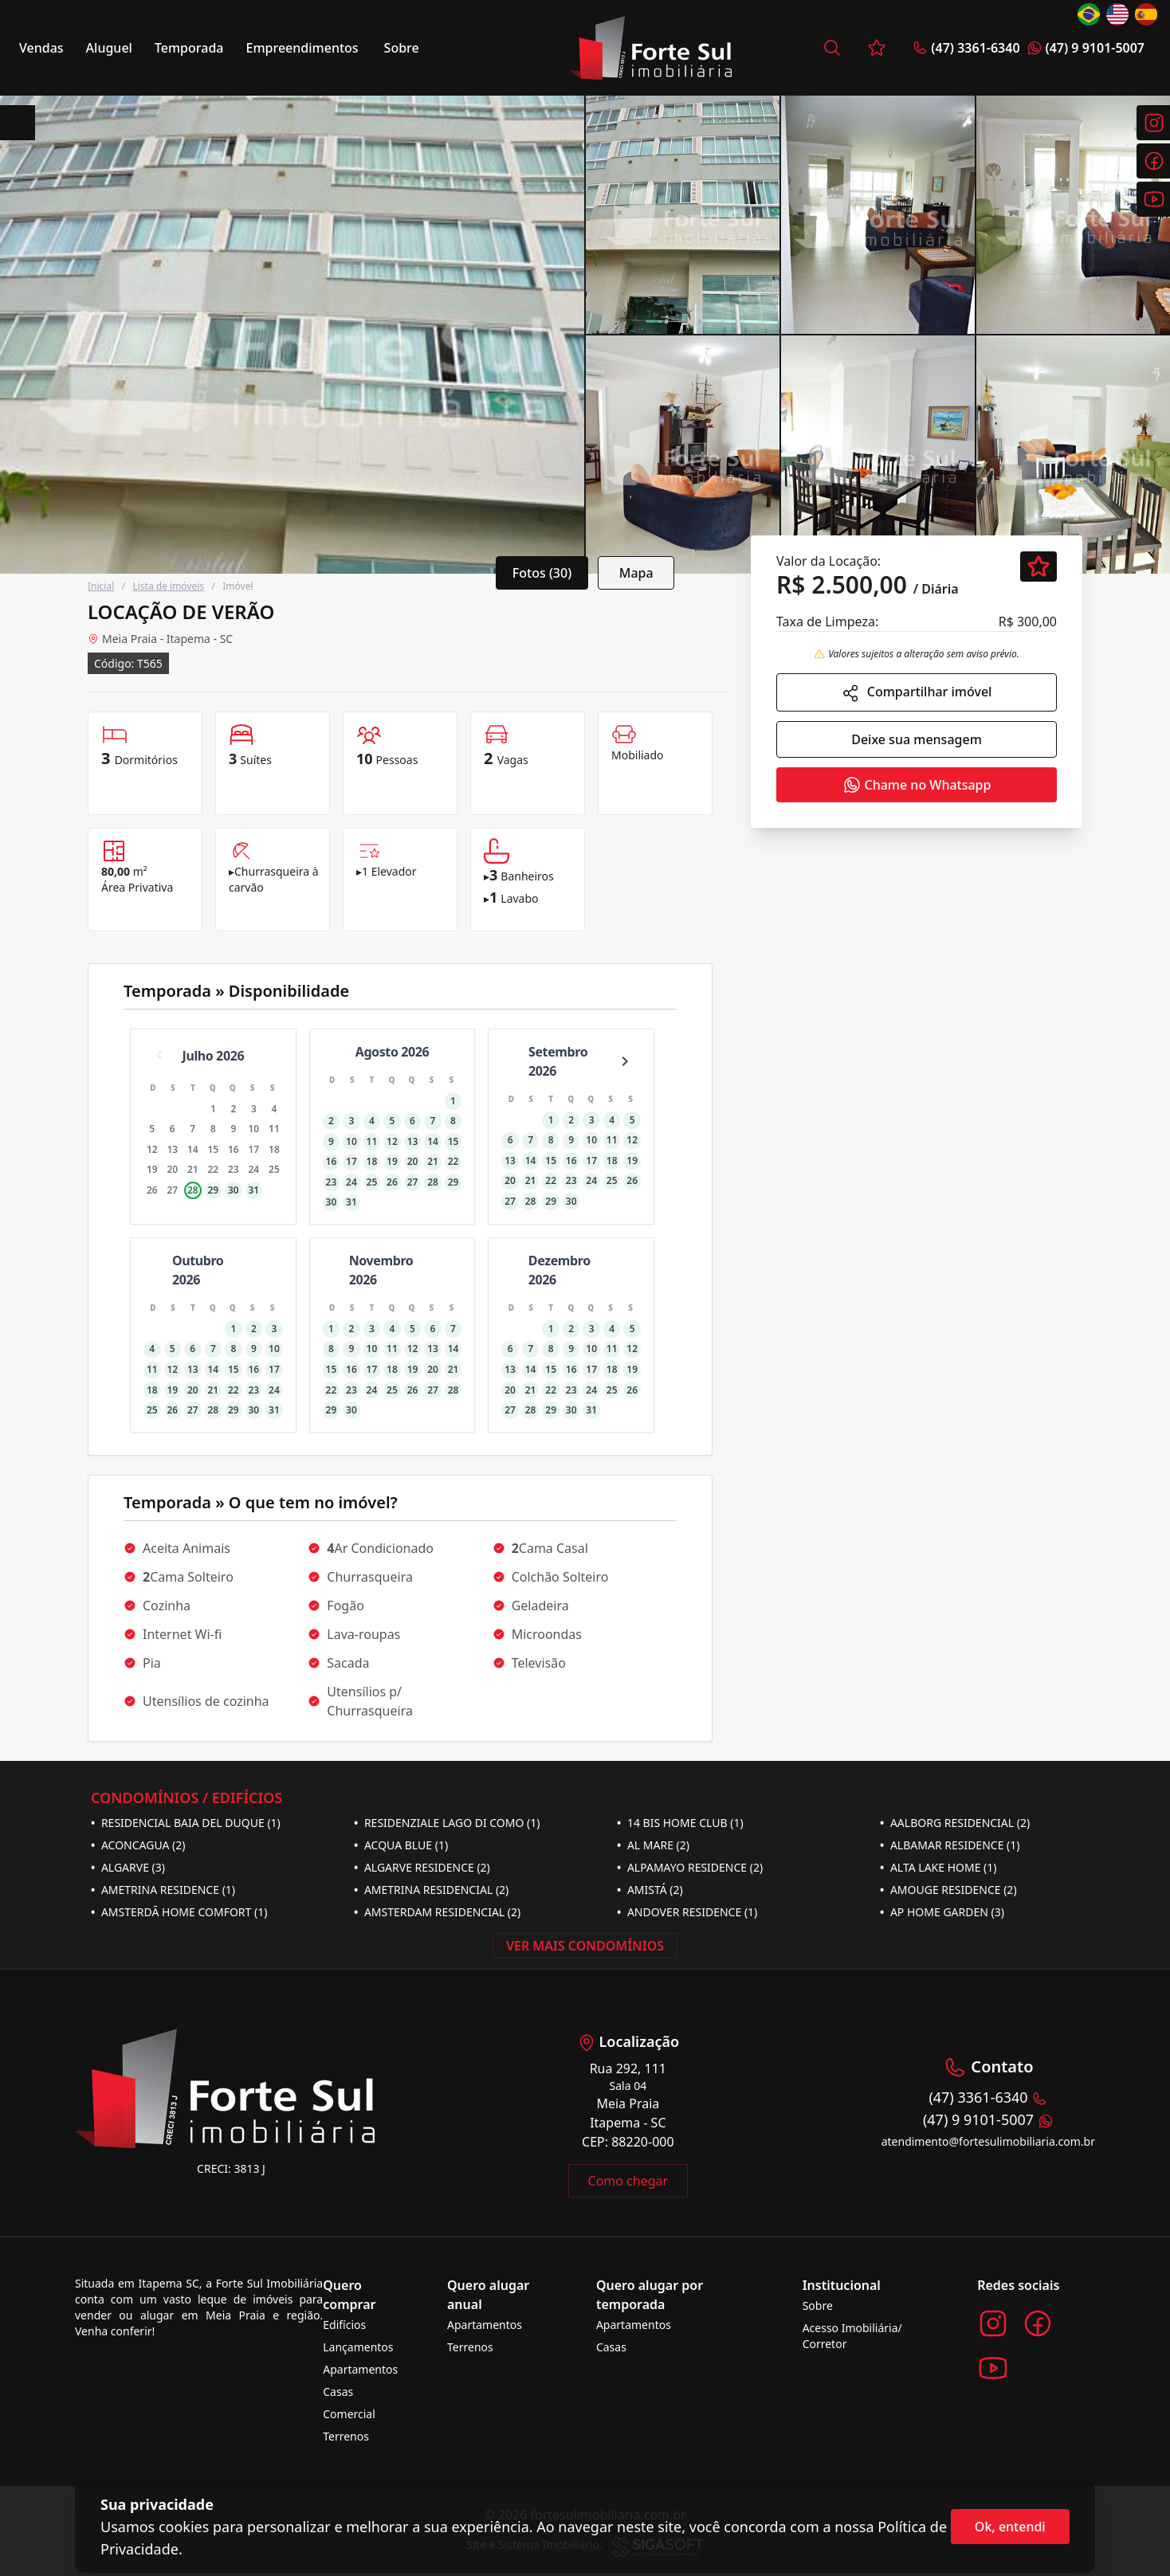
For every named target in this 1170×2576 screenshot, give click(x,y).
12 (152, 1149)
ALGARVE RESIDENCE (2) (422, 1867)
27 (172, 1190)
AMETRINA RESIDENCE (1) (163, 1889)
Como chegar (628, 2181)
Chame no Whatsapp (916, 784)
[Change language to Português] (1089, 14)
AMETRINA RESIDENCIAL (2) (431, 1889)
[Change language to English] (1117, 14)
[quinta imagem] (682, 454)
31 (254, 1190)
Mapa (636, 573)
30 (233, 1190)
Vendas (41, 48)
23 (233, 1169)
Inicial (101, 586)
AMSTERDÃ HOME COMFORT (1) (179, 1911)
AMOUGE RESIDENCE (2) (948, 1889)
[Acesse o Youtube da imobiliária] (993, 2368)
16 (233, 1149)
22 (212, 1169)
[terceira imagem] (878, 215)
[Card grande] (292, 335)
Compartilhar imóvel (917, 693)
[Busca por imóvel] (832, 48)
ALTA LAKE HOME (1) (938, 1867)
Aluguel (109, 48)
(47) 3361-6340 (965, 48)
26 (152, 1190)
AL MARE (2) (653, 1845)
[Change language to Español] (1146, 14)
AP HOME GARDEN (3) (942, 1911)
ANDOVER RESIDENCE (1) (687, 1911)
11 (274, 1128)
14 (192, 1149)
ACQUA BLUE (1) (401, 1845)
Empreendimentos (301, 48)
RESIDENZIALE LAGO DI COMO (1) (447, 1822)
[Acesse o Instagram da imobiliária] (993, 2323)
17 (254, 1149)
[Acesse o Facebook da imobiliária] (1038, 2323)
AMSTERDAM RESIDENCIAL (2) (437, 1911)
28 (192, 1190)
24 (254, 1169)
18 (274, 1149)
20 (172, 1169)
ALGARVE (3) (128, 1867)
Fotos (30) (541, 573)
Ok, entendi (1010, 2526)
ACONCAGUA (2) (138, 1845)
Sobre (401, 48)
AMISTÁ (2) (650, 1889)
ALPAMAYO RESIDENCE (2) (690, 1867)
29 (212, 1190)
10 (254, 1128)
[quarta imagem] (1073, 215)
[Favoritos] (876, 48)
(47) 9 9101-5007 (1085, 48)
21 (192, 1169)
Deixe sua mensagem (916, 739)
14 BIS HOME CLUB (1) (680, 1822)
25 (274, 1169)
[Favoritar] (1038, 566)
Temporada (189, 48)
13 (172, 1149)
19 (152, 1169)
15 (212, 1149)
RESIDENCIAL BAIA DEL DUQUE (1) (186, 1822)
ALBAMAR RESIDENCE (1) (949, 1845)
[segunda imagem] (682, 215)
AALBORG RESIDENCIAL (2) (955, 1822)
